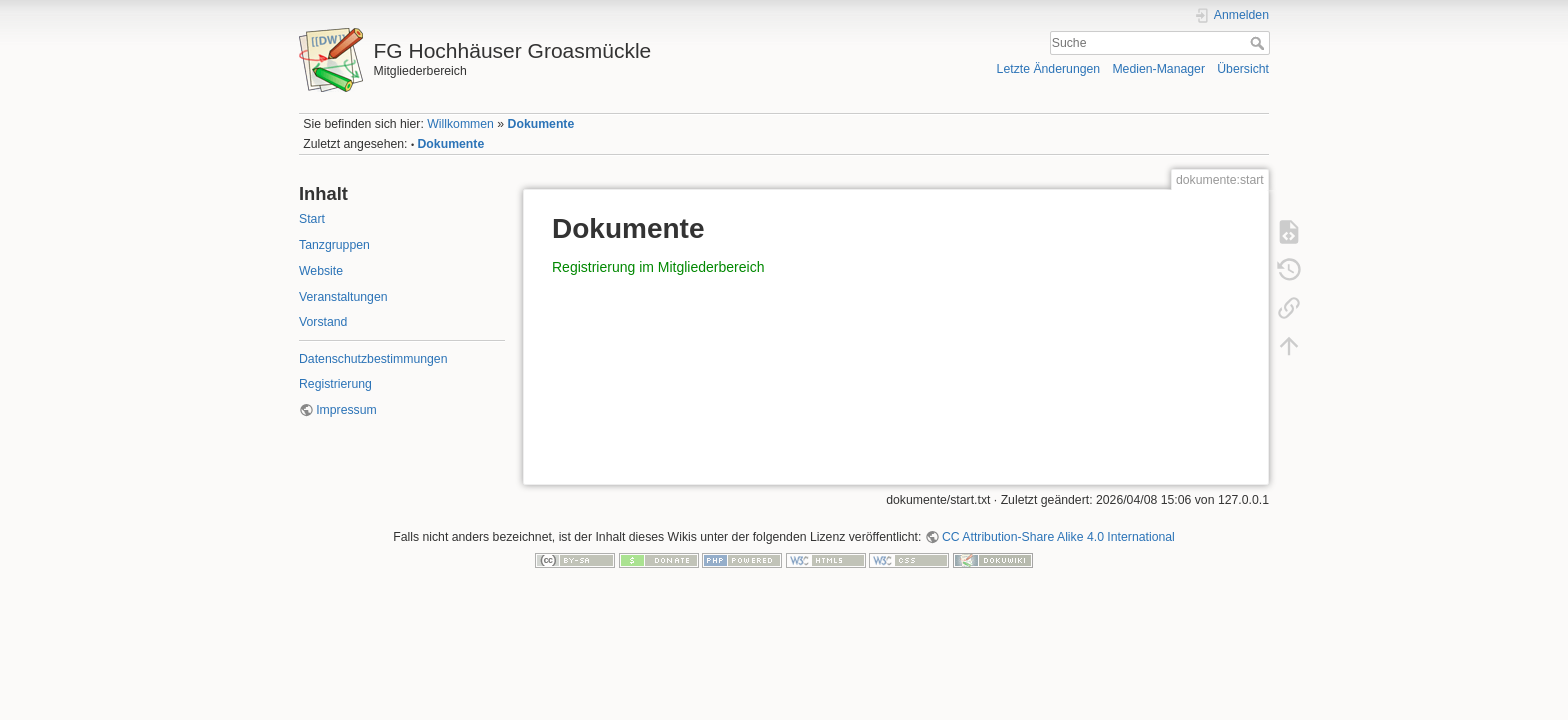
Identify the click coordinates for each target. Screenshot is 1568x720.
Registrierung (335, 384)
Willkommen (460, 124)
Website (321, 271)
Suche (1259, 43)
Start (312, 219)
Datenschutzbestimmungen (373, 359)
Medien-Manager (1158, 69)
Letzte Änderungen (1049, 69)
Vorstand (323, 322)
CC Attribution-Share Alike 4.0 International (1058, 537)
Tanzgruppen (334, 245)
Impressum (346, 410)
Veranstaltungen (343, 297)
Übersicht (1243, 69)
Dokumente (541, 124)
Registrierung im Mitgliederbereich (658, 267)
